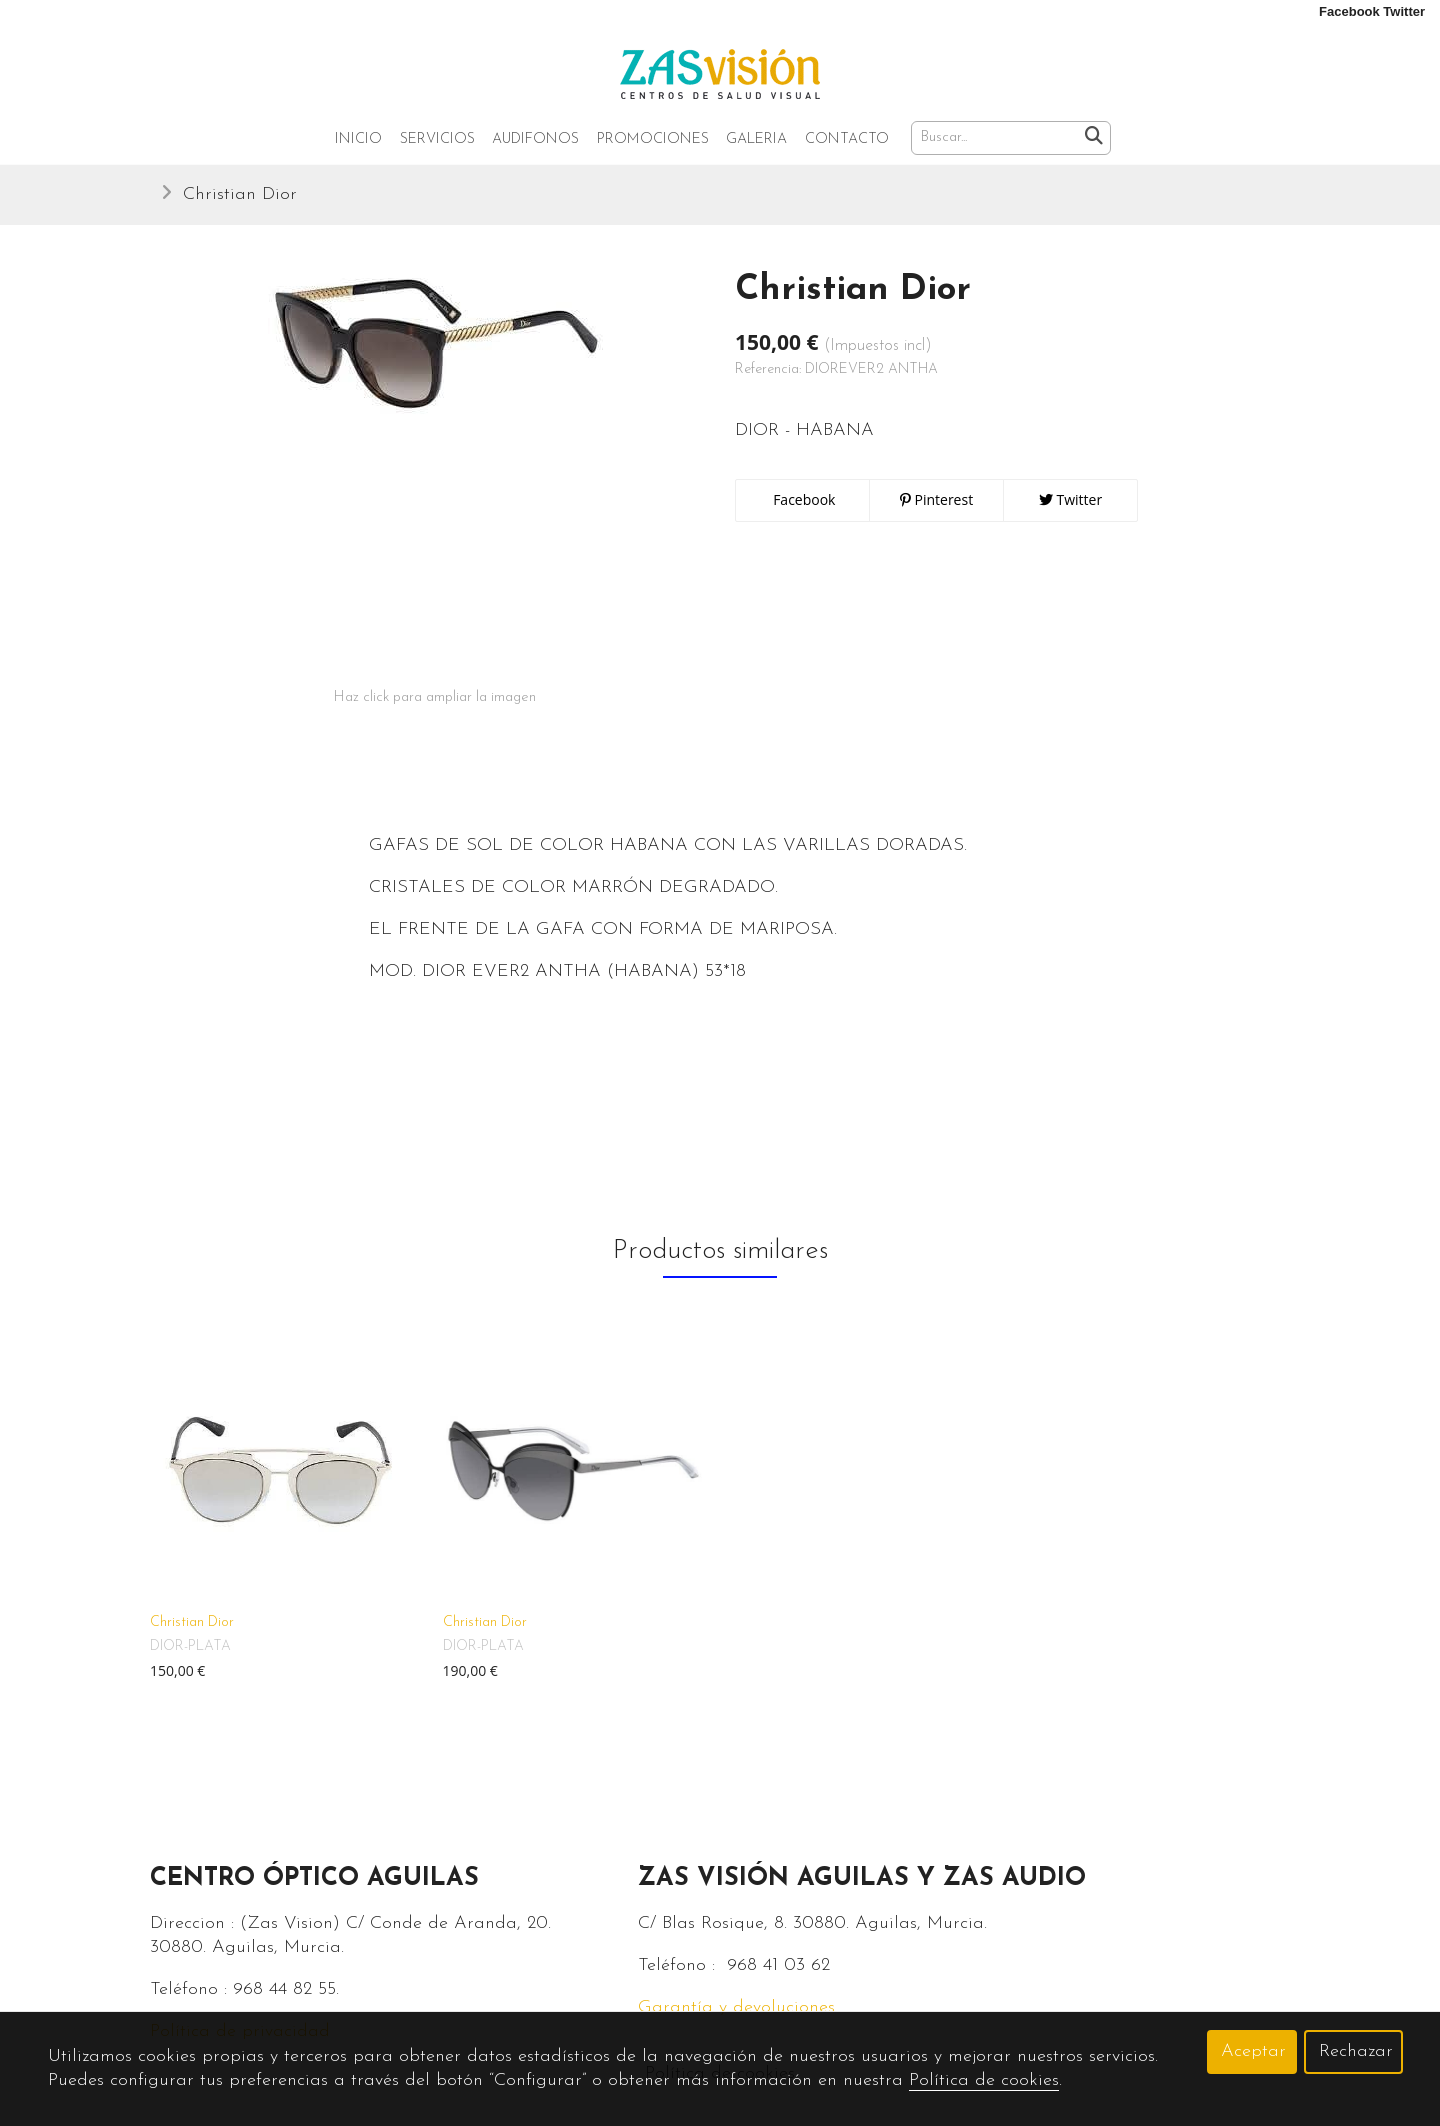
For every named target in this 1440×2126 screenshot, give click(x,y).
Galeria (756, 139)
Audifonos (535, 139)
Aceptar (1253, 2051)
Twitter (1070, 499)
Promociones (653, 139)
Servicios (437, 139)
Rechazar (1356, 2051)
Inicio (358, 139)
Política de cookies (984, 2080)
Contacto (847, 139)
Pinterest (936, 499)
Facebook (803, 499)
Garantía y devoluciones (736, 2007)
